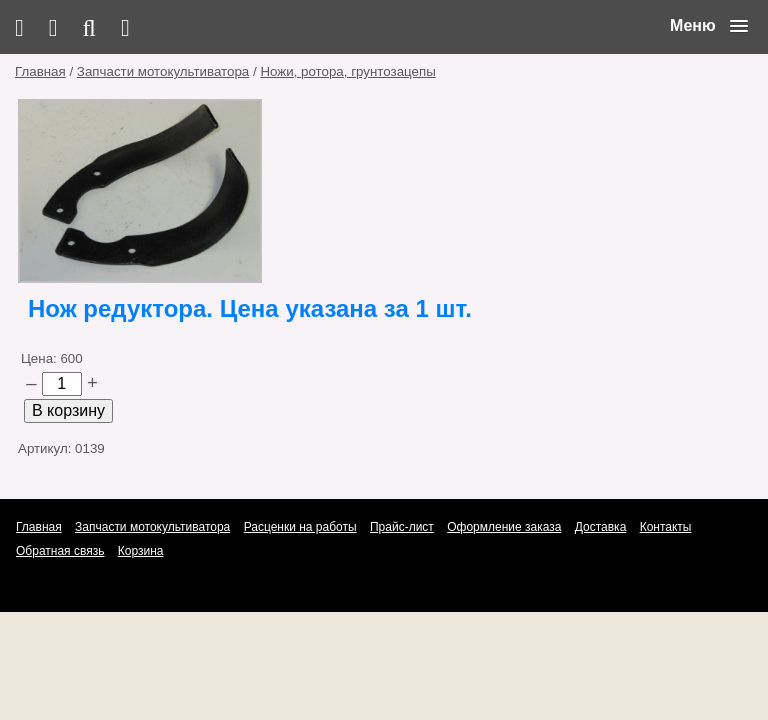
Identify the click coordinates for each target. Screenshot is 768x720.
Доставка (601, 527)
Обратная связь (60, 551)
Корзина (141, 551)
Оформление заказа (504, 527)
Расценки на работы (300, 527)
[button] (709, 26)
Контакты (666, 527)
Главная (40, 71)
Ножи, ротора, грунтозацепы (347, 71)
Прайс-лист (402, 527)
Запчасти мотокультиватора (163, 71)
